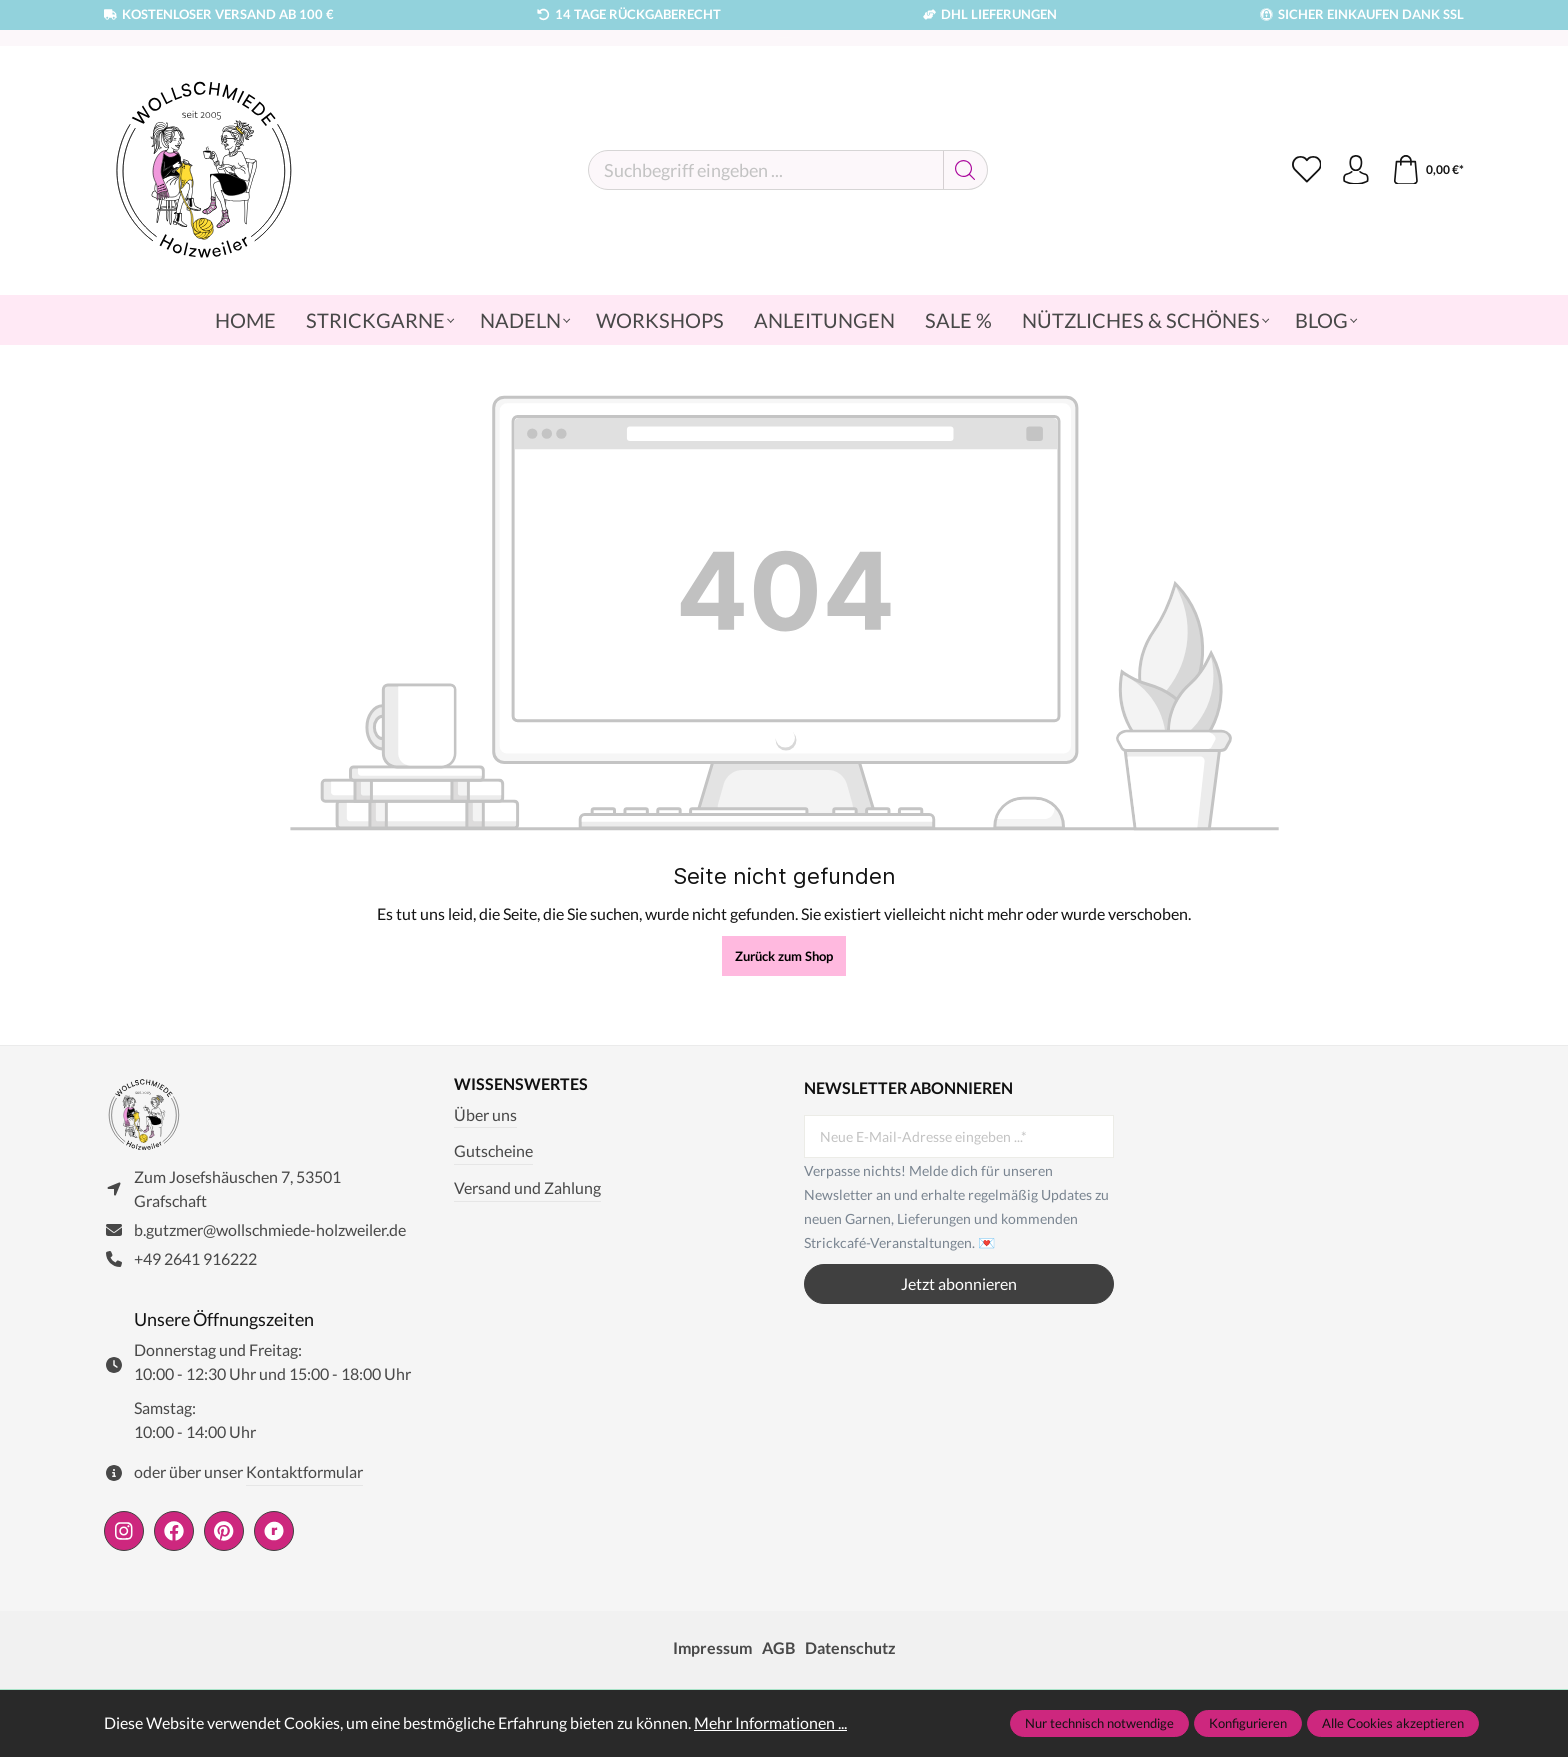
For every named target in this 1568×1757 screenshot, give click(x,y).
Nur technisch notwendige (1099, 1723)
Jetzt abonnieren (959, 1283)
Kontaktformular (304, 1472)
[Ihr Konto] (1356, 170)
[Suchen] (965, 170)
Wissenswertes (521, 1084)
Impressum (712, 1648)
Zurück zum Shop (784, 956)
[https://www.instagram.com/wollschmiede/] (124, 1532)
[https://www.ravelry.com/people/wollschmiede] (274, 1532)
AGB (778, 1648)
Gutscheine (493, 1151)
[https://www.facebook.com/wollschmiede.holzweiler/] (174, 1532)
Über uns (485, 1114)
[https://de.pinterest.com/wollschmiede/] (224, 1532)
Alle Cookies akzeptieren (1393, 1723)
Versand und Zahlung (527, 1187)
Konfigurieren (1248, 1723)
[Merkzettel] (1306, 170)
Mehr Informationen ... (770, 1722)
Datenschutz (850, 1648)
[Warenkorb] (1427, 170)
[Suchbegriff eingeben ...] (766, 170)
